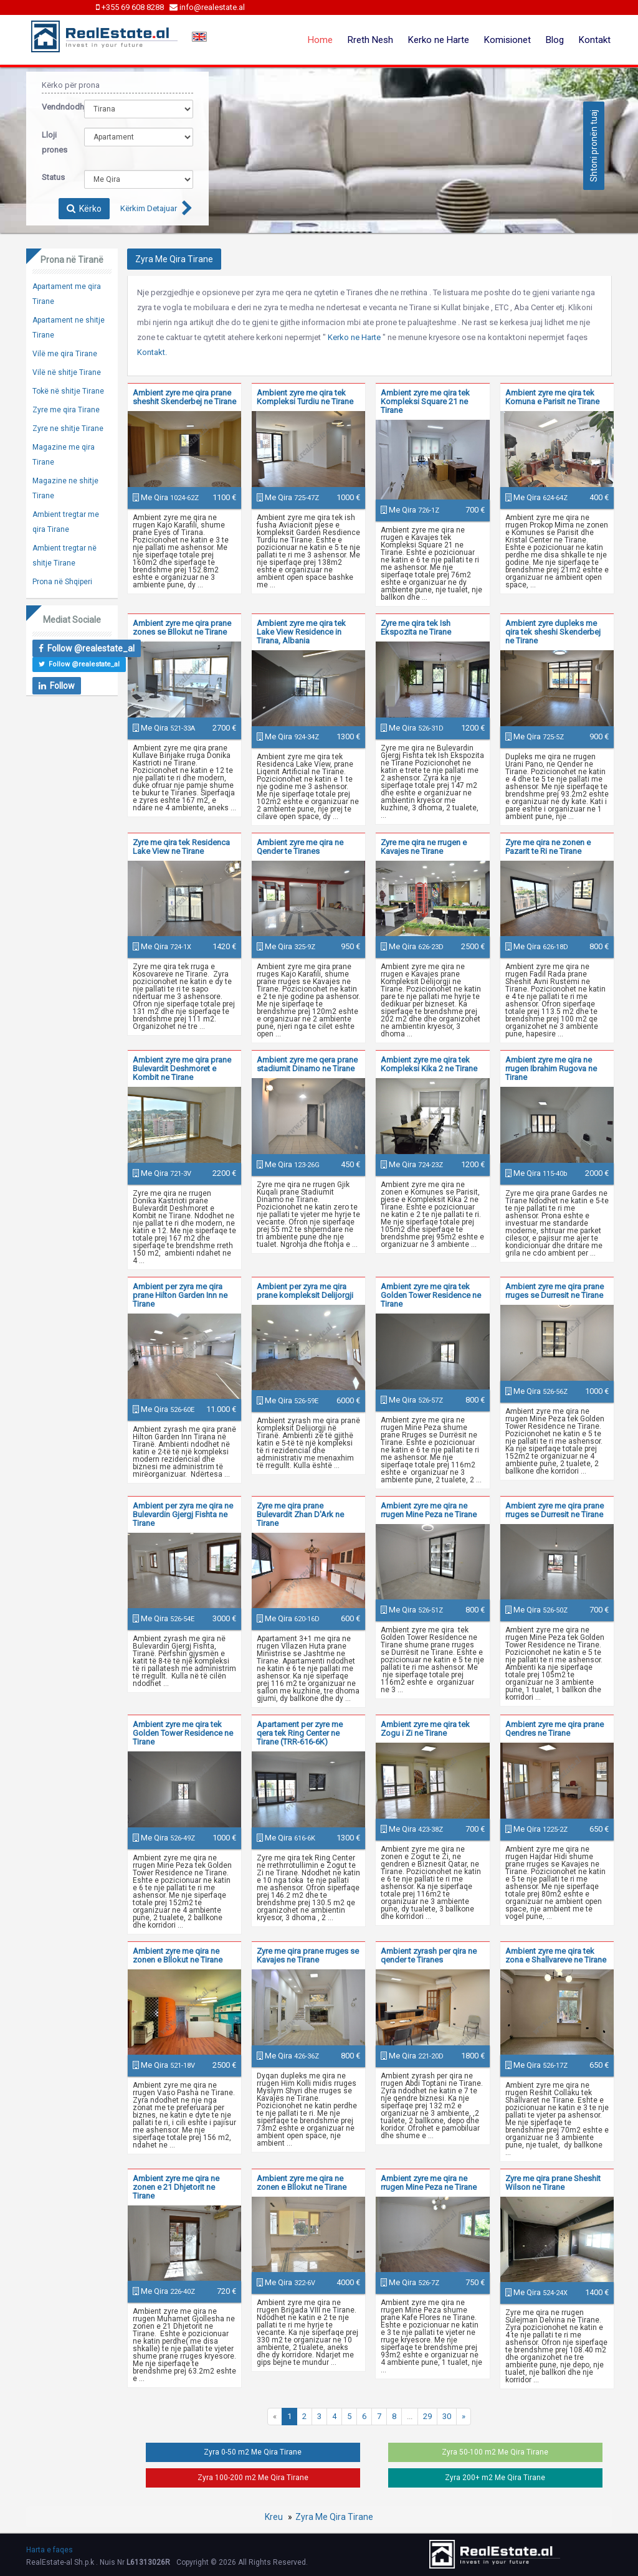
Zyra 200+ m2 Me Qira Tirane (495, 2477)
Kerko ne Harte (438, 39)
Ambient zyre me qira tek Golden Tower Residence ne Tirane (431, 1295)
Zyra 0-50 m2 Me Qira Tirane (253, 2452)
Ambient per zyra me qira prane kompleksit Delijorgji (305, 1291)
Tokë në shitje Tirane (68, 391)
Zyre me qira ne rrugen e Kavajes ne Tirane (424, 847)
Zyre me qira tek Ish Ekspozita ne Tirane (416, 627)
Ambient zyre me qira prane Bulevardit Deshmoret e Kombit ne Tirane (182, 1068)
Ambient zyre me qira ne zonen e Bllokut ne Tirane (177, 1955)
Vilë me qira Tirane (64, 353)
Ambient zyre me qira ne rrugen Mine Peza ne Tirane (429, 1510)
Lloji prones (53, 142)
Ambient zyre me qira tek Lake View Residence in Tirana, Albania (301, 631)
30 (446, 2416)
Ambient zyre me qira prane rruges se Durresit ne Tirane (554, 1291)
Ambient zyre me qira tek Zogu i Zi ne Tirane (425, 1729)
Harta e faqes (49, 2549)
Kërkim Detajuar (148, 208)
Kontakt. (152, 352)
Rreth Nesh (370, 39)
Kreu (274, 2517)
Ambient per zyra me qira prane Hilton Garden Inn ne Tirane (180, 1295)
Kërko (84, 209)
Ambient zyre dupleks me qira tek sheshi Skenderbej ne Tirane (553, 631)
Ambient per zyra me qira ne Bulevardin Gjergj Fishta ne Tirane (183, 1514)
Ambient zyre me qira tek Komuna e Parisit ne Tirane (552, 397)
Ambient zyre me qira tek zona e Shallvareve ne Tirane (555, 1955)
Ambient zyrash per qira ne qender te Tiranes (429, 1955)
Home (320, 39)
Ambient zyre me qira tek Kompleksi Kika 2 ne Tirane (429, 1064)
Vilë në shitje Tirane (66, 372)
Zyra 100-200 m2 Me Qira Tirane (253, 2477)
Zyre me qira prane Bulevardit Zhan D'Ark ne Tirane (300, 1514)
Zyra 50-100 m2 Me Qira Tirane (495, 2452)
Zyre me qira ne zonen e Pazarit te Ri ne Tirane (548, 847)
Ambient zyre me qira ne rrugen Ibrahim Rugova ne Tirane (551, 1068)
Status (53, 177)
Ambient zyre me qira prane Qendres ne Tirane (554, 1729)
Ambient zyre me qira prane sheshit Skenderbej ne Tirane (184, 397)
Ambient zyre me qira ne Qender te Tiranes (300, 847)
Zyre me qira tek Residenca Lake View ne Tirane (181, 847)
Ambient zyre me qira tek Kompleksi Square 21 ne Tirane (425, 401)
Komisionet (507, 39)
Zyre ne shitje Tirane (67, 428)
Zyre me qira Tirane (66, 409)
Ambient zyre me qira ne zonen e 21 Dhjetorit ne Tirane (176, 2187)
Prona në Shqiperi (62, 581)
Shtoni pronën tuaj (594, 146)
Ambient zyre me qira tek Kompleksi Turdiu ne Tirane (305, 397)
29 (427, 2416)
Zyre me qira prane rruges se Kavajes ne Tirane (308, 1955)
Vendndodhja (53, 106)
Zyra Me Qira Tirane (334, 2517)
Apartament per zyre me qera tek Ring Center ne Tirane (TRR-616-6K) (300, 1733)
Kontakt (595, 39)
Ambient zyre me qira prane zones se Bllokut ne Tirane (182, 627)
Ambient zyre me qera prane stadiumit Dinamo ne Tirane (307, 1064)
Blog (555, 39)
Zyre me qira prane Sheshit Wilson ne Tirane (553, 2183)
